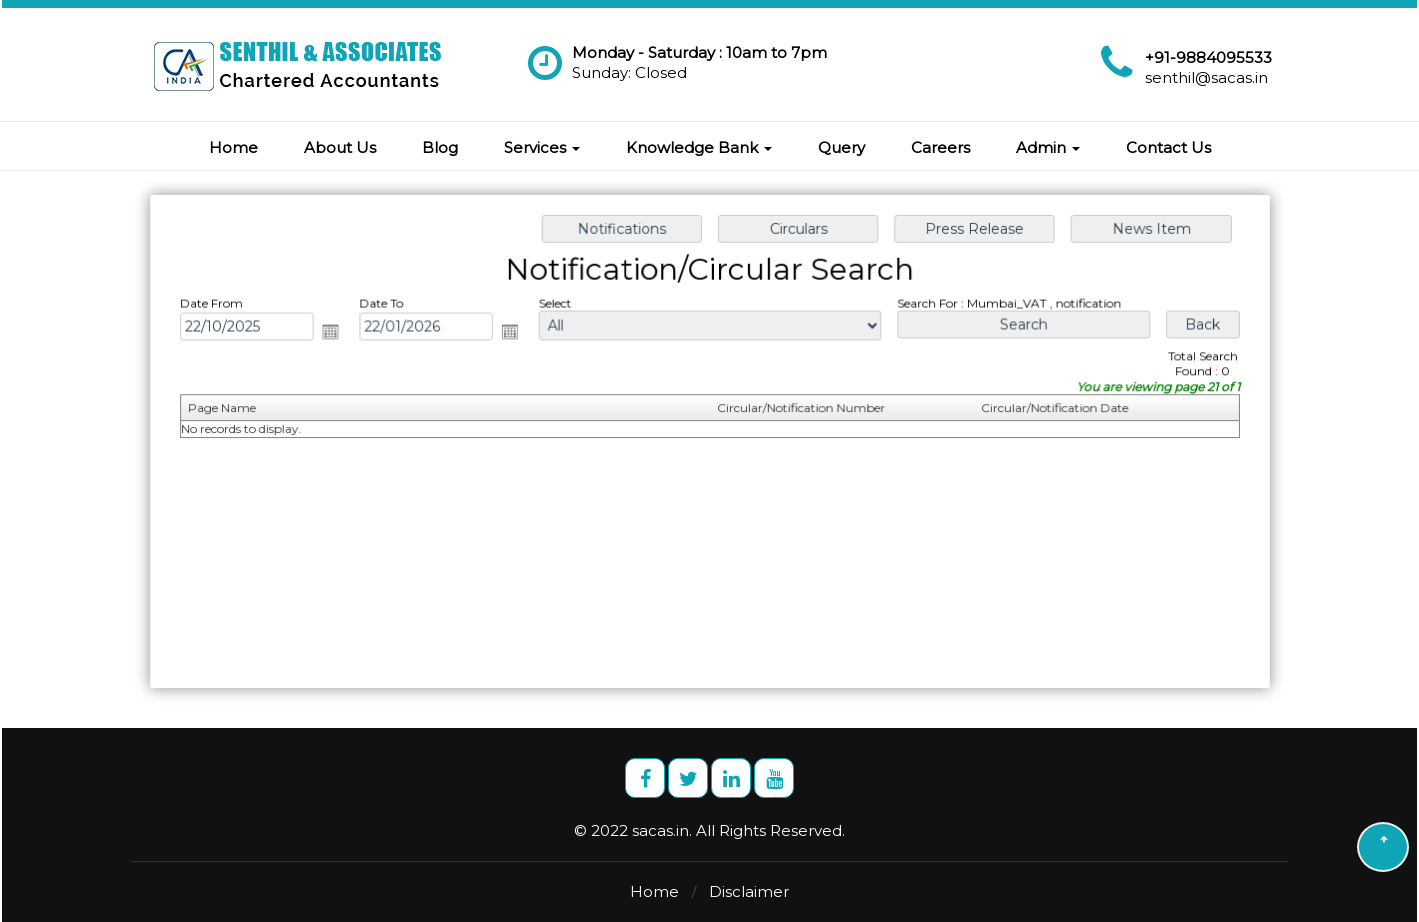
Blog (440, 147)
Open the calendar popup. (337, 333)
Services (542, 147)
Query (841, 147)
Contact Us (1168, 147)
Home (233, 147)
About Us (340, 147)
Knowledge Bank (699, 147)
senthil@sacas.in (1206, 77)
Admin (1048, 147)
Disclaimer (749, 891)
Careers (940, 147)
